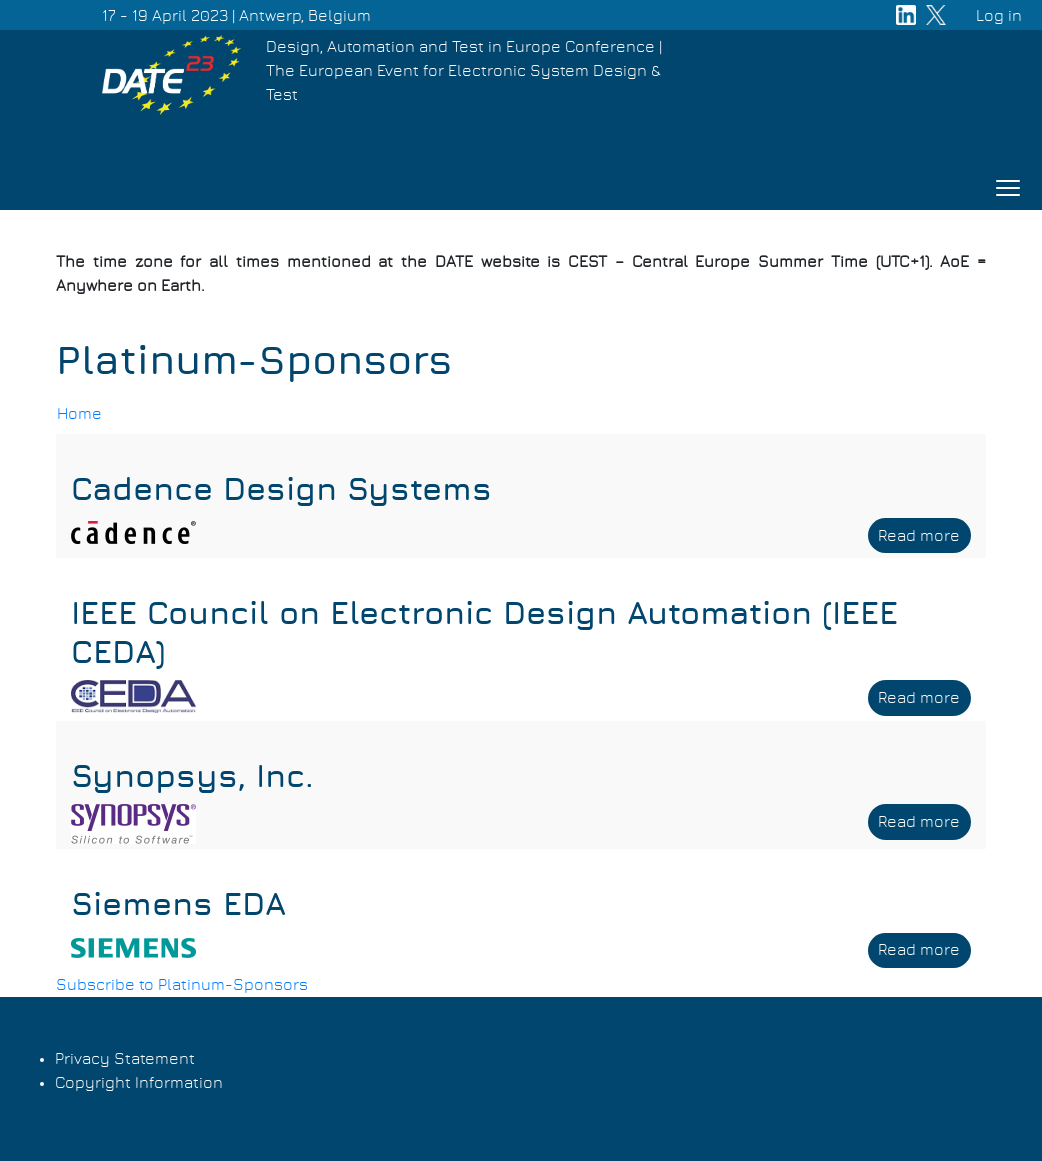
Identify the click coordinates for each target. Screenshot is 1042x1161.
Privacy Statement (125, 1059)
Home (79, 414)
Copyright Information (139, 1083)
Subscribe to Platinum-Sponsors (182, 985)
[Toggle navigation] (1008, 188)
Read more (924, 539)
